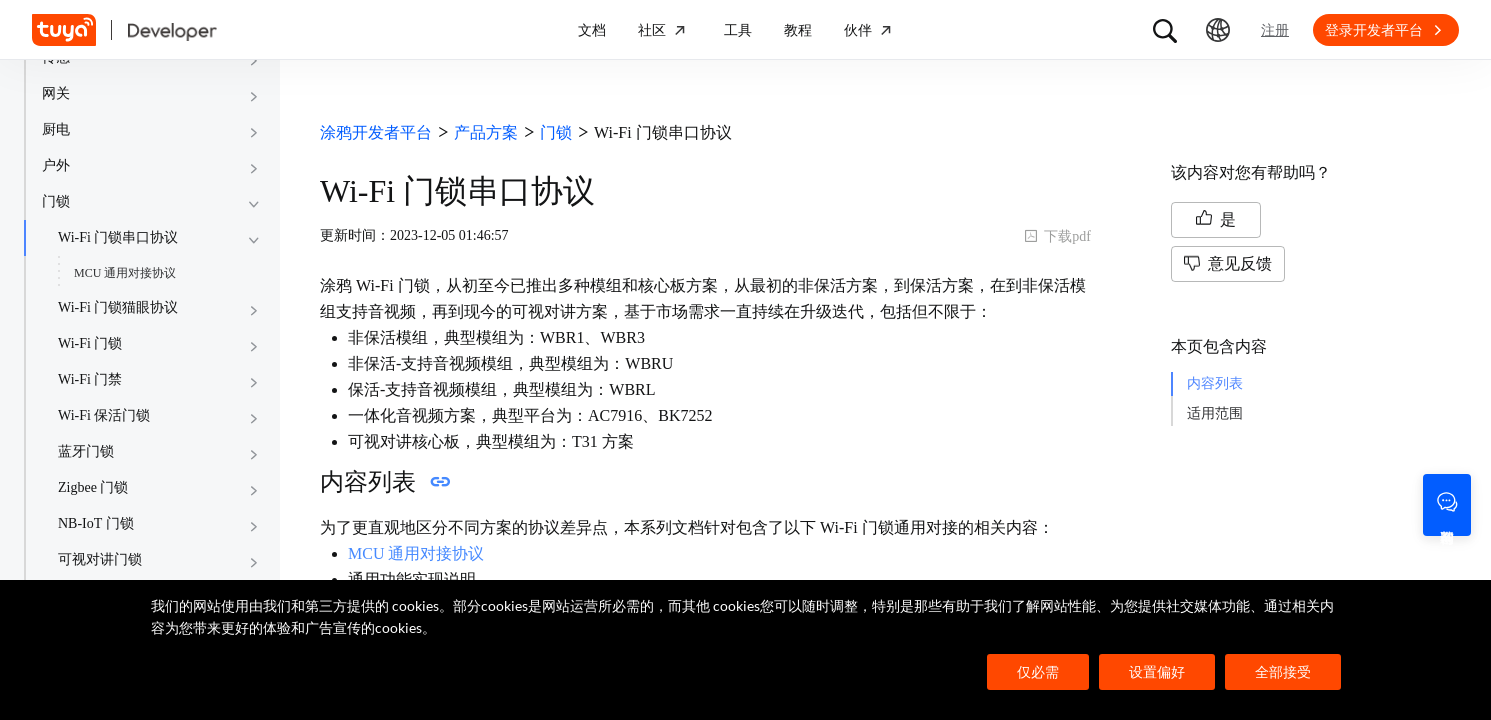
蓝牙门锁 (86, 451)
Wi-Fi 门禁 (90, 379)
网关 (56, 93)
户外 (56, 165)
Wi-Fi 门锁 (90, 343)
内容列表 (1215, 383)
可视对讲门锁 (100, 559)
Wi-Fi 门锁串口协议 (118, 237)
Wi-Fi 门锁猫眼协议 (118, 307)
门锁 (56, 201)
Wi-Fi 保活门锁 (104, 415)
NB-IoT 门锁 (96, 523)
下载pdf (1057, 236)
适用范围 (1215, 413)
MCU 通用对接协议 (125, 273)
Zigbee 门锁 (93, 487)
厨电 (56, 129)
